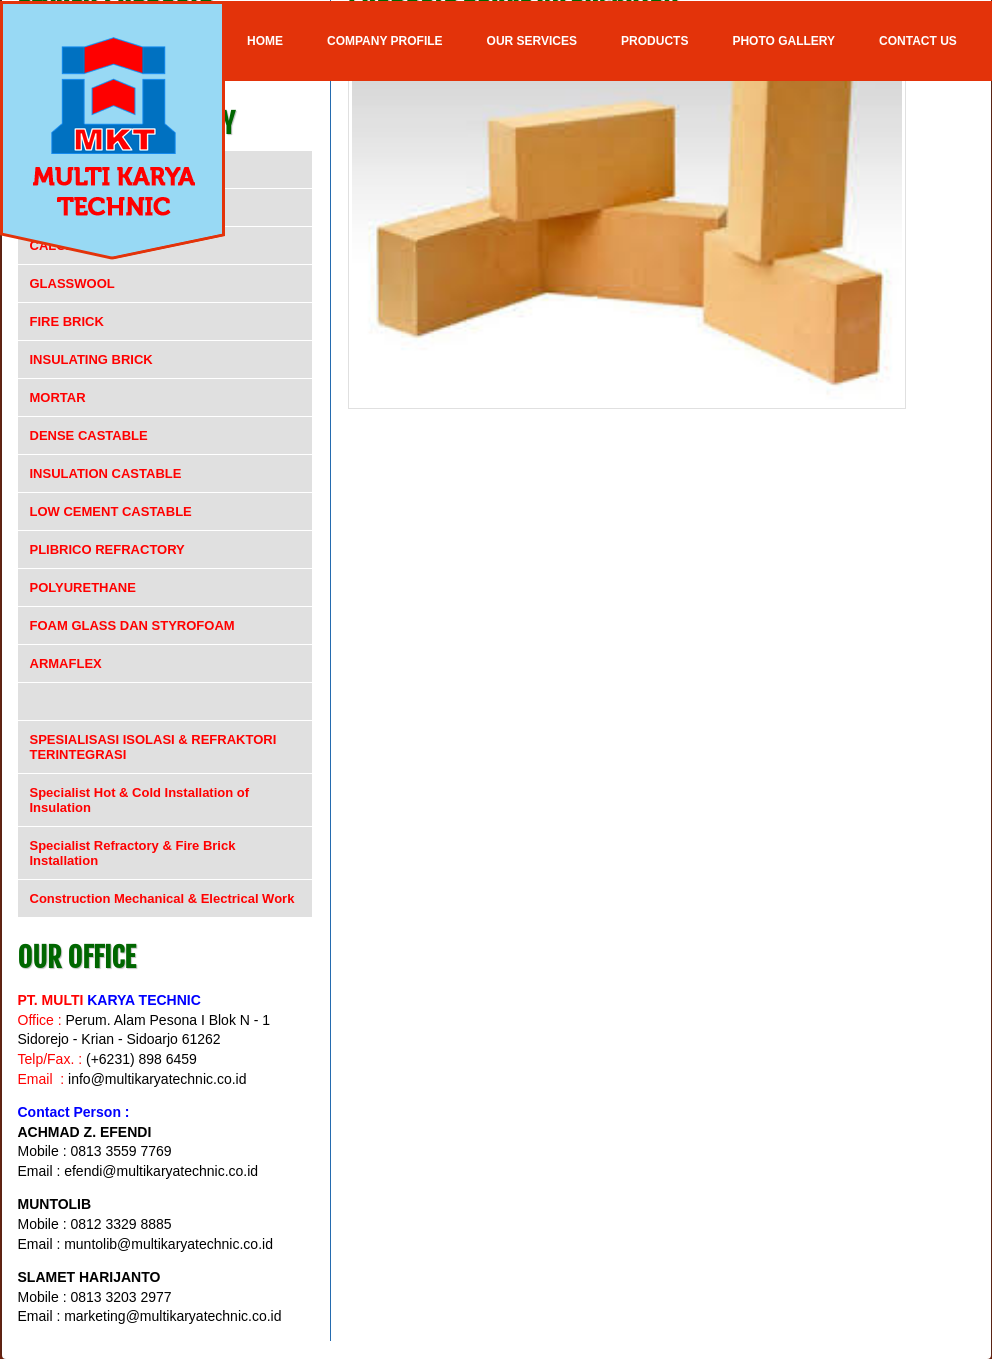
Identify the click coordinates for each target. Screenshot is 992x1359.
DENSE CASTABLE (89, 435)
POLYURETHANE (83, 587)
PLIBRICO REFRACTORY (107, 549)
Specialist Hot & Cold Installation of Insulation (140, 800)
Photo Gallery (783, 41)
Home (265, 41)
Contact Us (918, 41)
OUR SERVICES (532, 41)
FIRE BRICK (67, 321)
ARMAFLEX (66, 663)
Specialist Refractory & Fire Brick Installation (133, 853)
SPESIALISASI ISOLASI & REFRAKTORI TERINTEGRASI (153, 747)
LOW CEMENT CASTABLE (111, 511)
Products (654, 41)
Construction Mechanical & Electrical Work (162, 898)
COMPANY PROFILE (385, 41)
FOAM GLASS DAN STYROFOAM (132, 625)
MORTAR (58, 397)
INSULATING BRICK (91, 359)
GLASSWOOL (72, 283)
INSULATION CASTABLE (106, 473)
